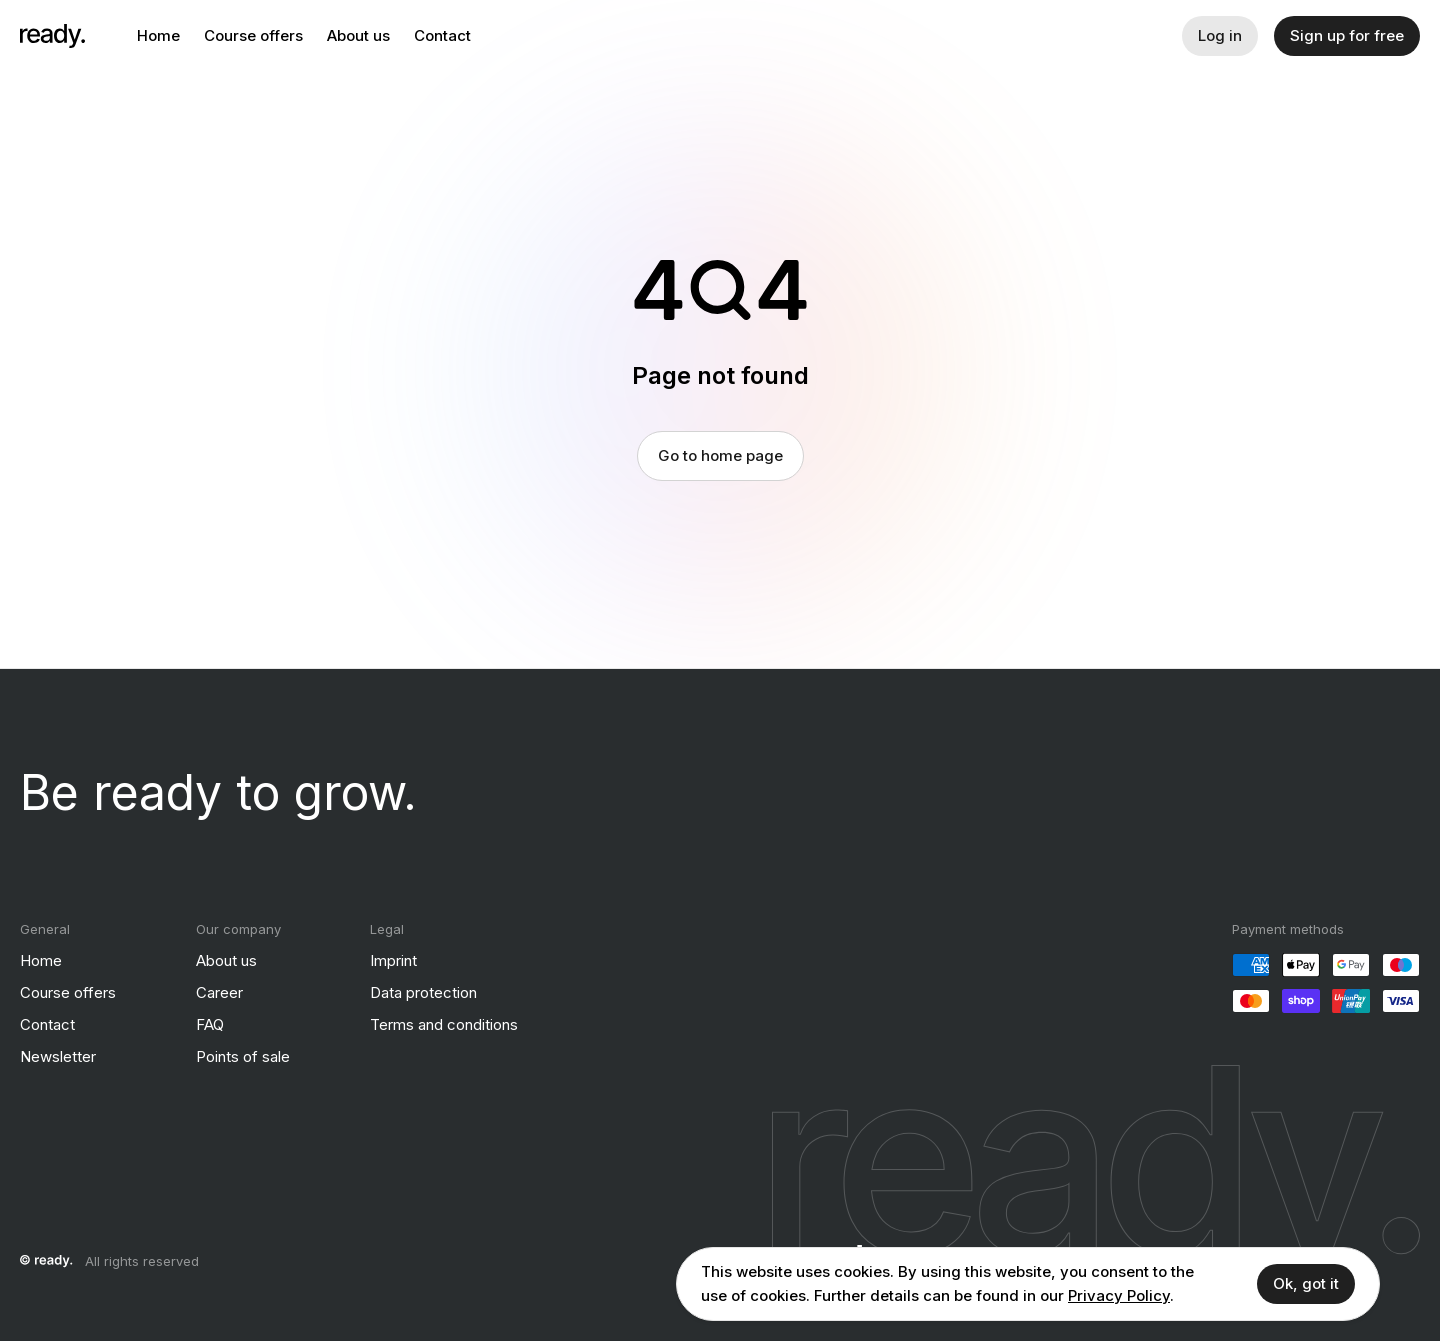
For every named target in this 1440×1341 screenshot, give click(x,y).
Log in (1220, 35)
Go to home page (720, 455)
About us (358, 35)
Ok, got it (1306, 1283)
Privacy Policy (1119, 1295)
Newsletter (58, 1056)
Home (158, 35)
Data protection (423, 992)
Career (219, 992)
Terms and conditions (444, 1024)
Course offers (253, 35)
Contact (442, 35)
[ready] (52, 36)
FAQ (210, 1024)
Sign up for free (1347, 35)
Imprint (393, 960)
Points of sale (243, 1056)
